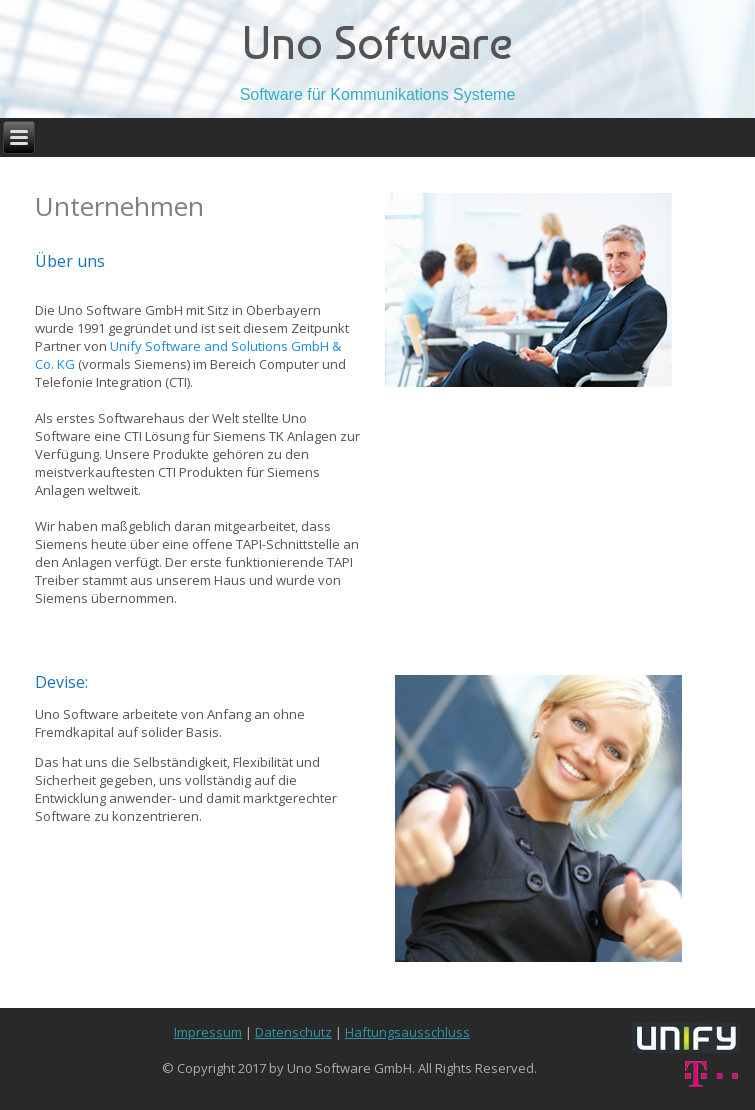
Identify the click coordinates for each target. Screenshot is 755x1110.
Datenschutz (293, 1032)
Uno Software (377, 42)
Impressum (208, 1032)
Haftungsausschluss (407, 1032)
